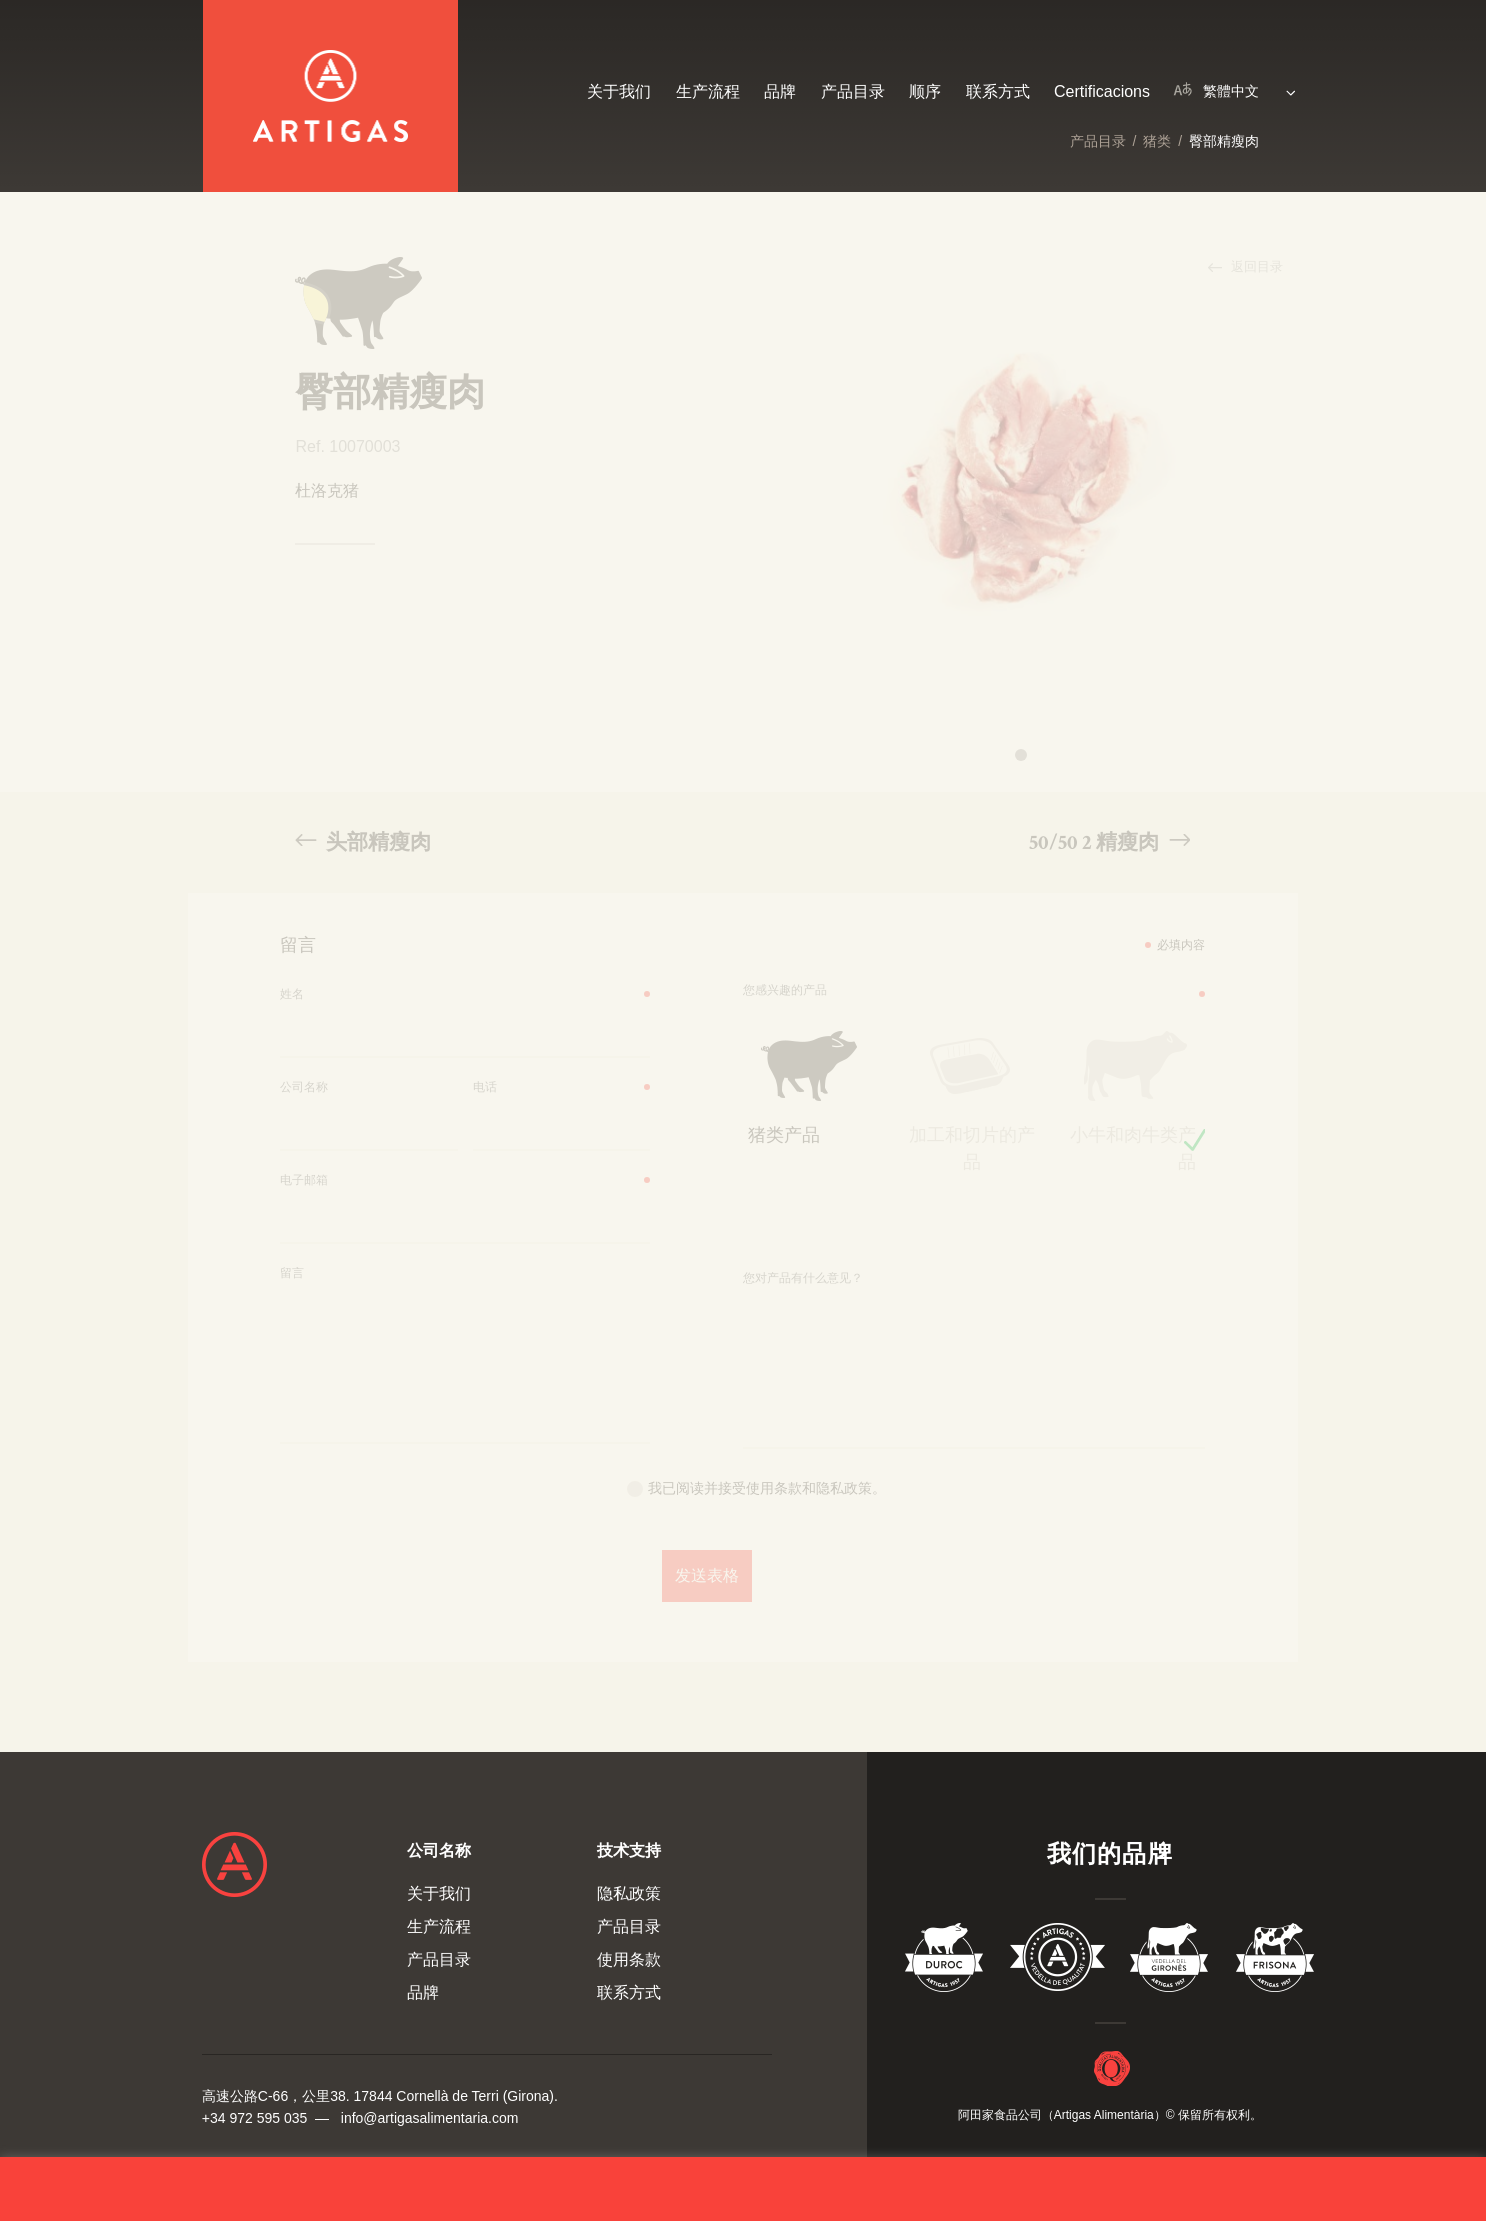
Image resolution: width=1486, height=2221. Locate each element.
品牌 (780, 91)
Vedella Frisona (1275, 1961)
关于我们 (619, 91)
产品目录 (1098, 141)
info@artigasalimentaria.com (430, 2118)
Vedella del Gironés (1170, 1961)
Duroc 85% (945, 1961)
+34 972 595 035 (255, 2118)
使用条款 (629, 1959)
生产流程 (708, 91)
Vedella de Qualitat (1057, 1961)
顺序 (925, 91)
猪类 (1157, 141)
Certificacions (1102, 91)
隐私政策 (629, 1893)
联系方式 (998, 91)
